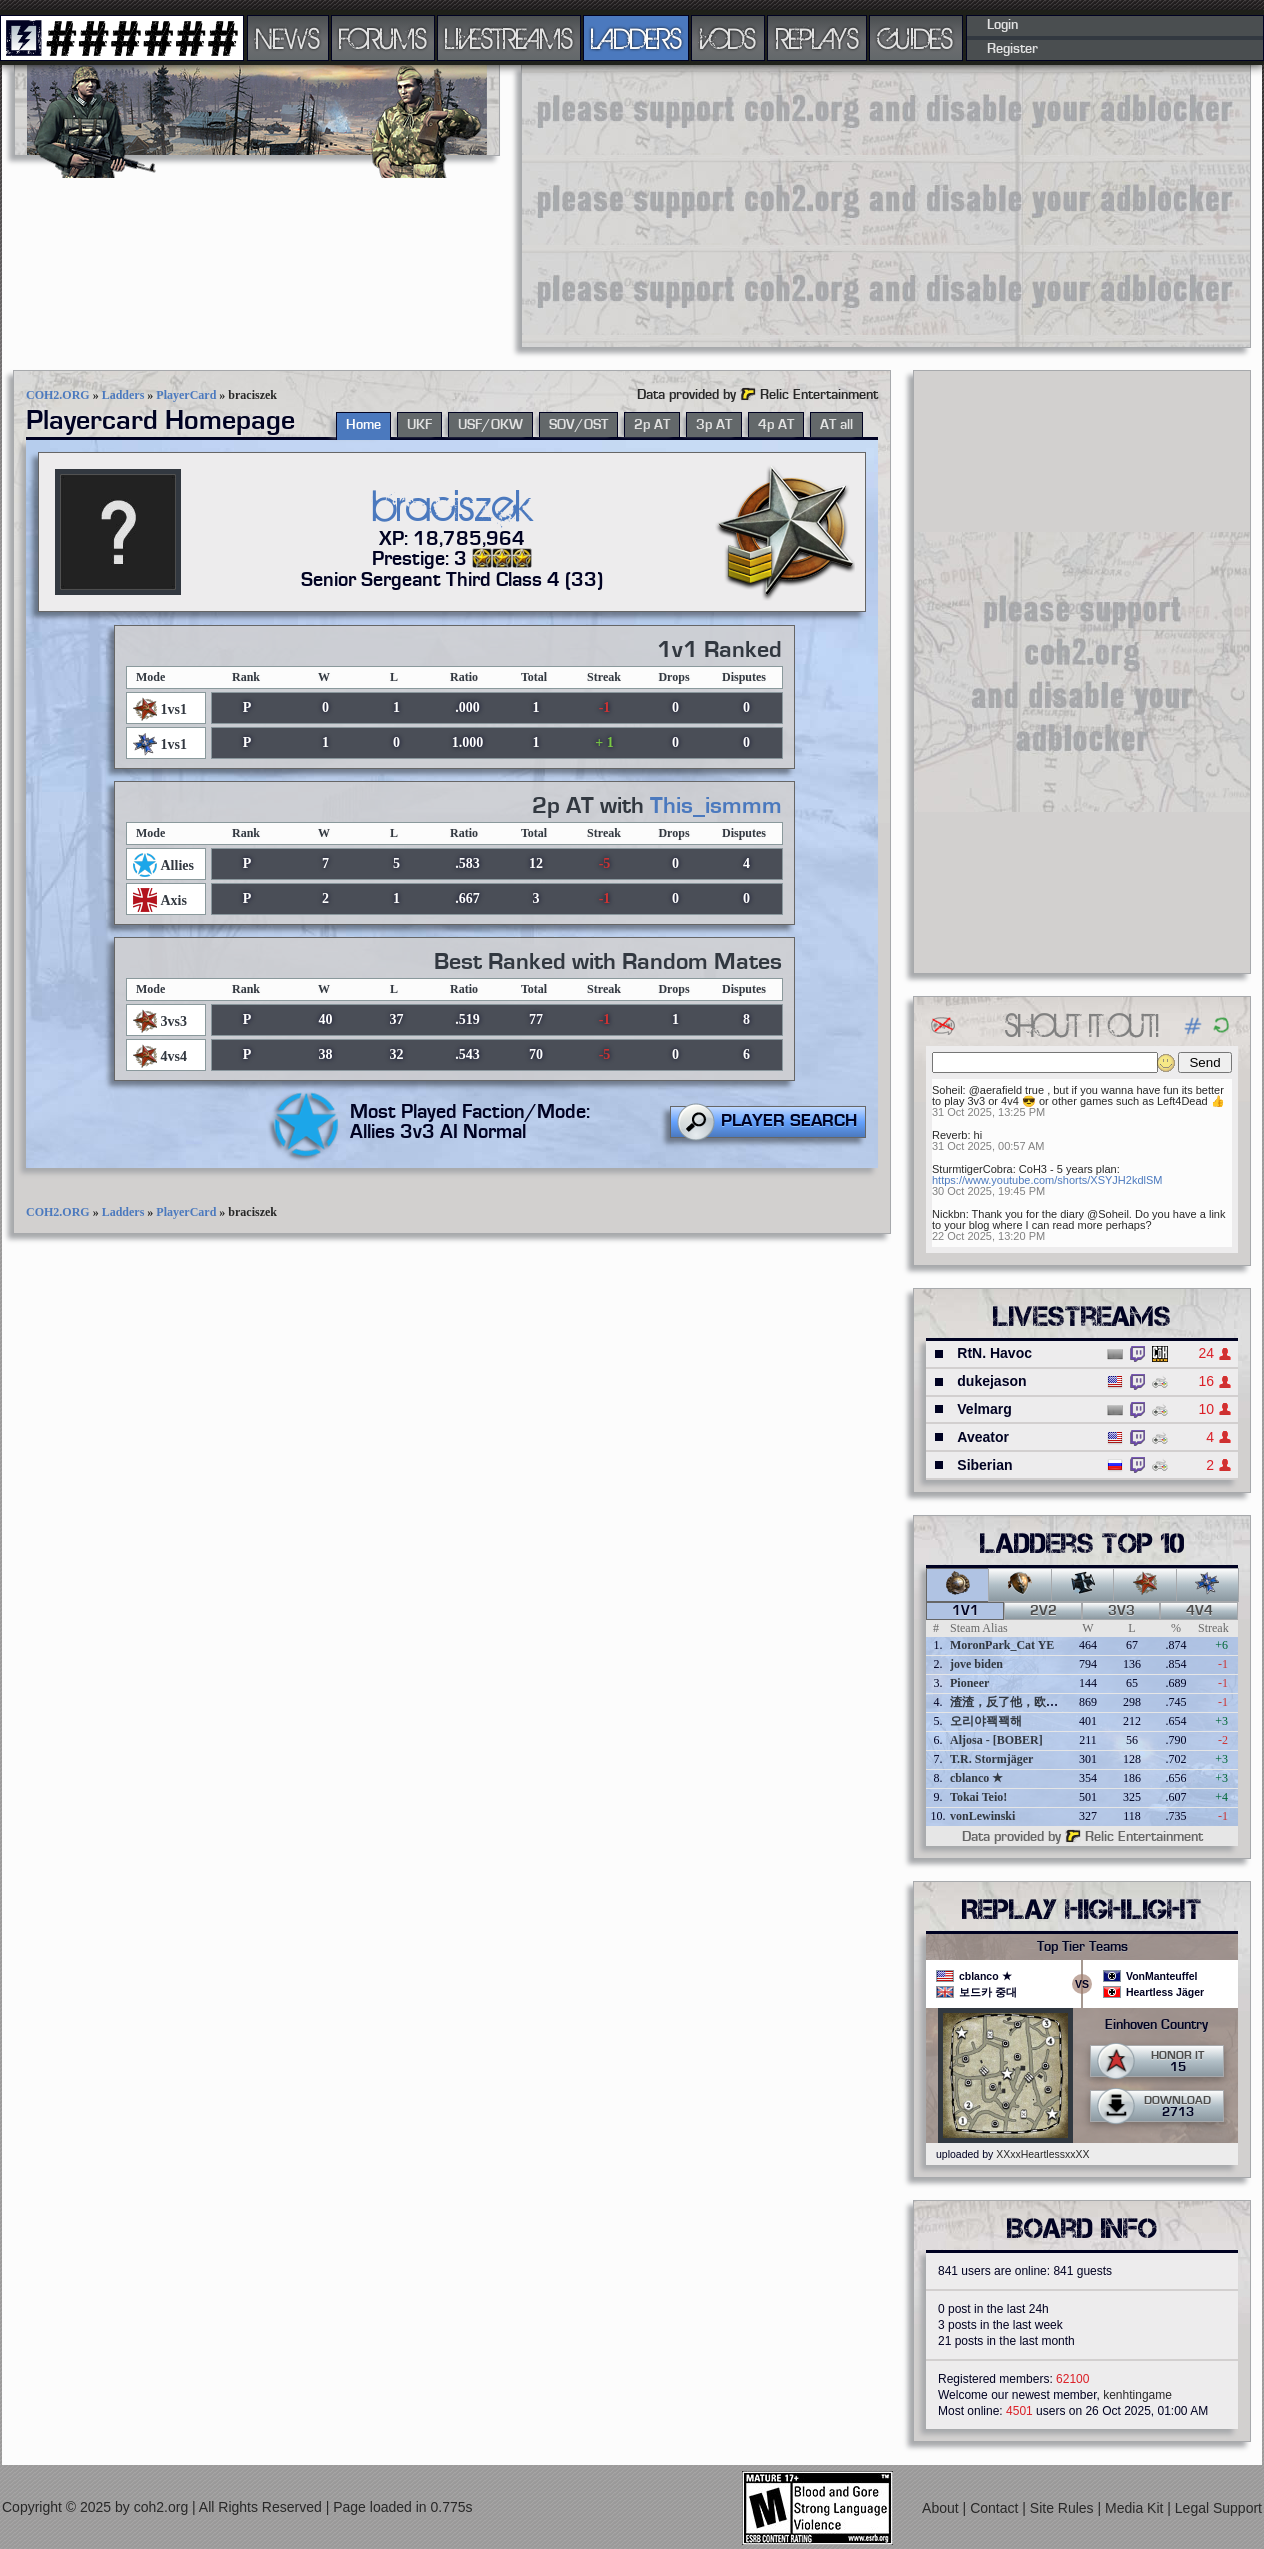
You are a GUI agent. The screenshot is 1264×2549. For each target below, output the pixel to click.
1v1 (965, 1611)
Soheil (947, 1090)
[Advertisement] (851, 205)
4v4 (1199, 1611)
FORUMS (383, 38)
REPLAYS (817, 38)
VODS (728, 38)
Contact (996, 2508)
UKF (419, 425)
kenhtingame (1137, 2395)
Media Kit (1136, 2508)
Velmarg (984, 1409)
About (942, 2508)
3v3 (1121, 1611)
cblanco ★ (976, 1778)
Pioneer (969, 1683)
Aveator (983, 1437)
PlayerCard (186, 395)
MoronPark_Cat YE (1002, 1645)
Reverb (949, 1135)
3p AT (714, 425)
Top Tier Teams (1082, 1947)
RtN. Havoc (994, 1353)
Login (1002, 25)
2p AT (652, 425)
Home (363, 425)
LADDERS (636, 38)
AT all (836, 425)
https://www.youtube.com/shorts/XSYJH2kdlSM (1047, 1180)
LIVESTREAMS (509, 38)
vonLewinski (982, 1816)
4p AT (776, 425)
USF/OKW (490, 425)
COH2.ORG (58, 395)
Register (1012, 49)
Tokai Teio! (978, 1797)
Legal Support (1218, 2508)
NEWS (288, 38)
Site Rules (1064, 2508)
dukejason (991, 1381)
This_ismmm (716, 806)
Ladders (123, 395)
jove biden (976, 1664)
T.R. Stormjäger (991, 1759)
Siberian (984, 1465)
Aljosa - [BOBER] (996, 1740)
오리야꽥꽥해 (986, 1721)
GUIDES (916, 38)
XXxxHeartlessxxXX (1042, 2154)
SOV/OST (578, 425)
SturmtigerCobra (972, 1169)
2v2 (1043, 1611)
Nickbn (949, 1214)
